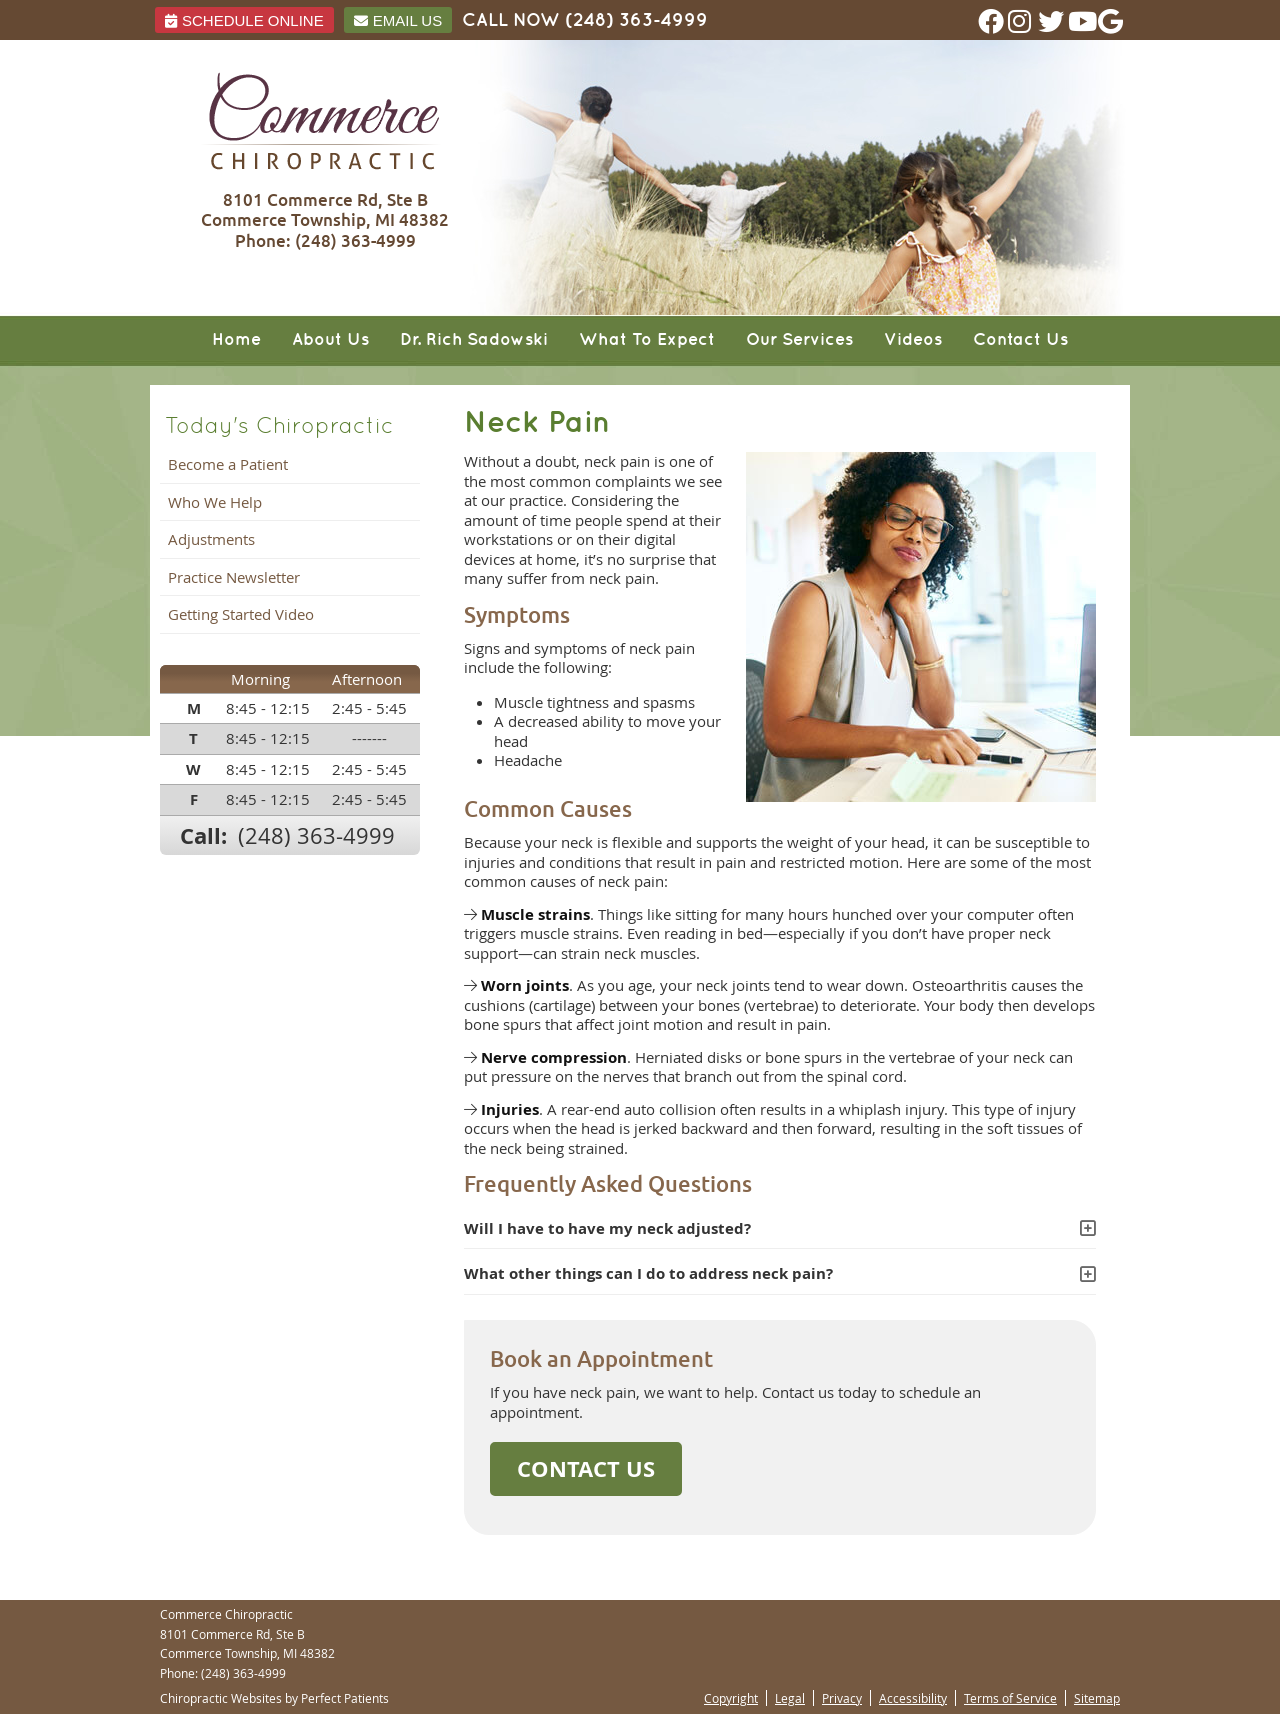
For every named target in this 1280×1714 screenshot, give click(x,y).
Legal (790, 1698)
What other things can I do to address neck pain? (648, 1273)
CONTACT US (586, 1468)
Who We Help (215, 502)
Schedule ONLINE (244, 20)
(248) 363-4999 (636, 20)
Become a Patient (228, 464)
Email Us (398, 20)
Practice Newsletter (234, 577)
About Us (330, 340)
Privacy (842, 1698)
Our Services (799, 340)
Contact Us (1020, 340)
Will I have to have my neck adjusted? (607, 1228)
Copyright (731, 1698)
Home (236, 340)
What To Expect (647, 340)
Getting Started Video (241, 614)
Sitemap (1097, 1698)
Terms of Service (1010, 1698)
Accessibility (913, 1698)
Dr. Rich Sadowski (474, 340)
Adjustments (211, 539)
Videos (913, 340)
